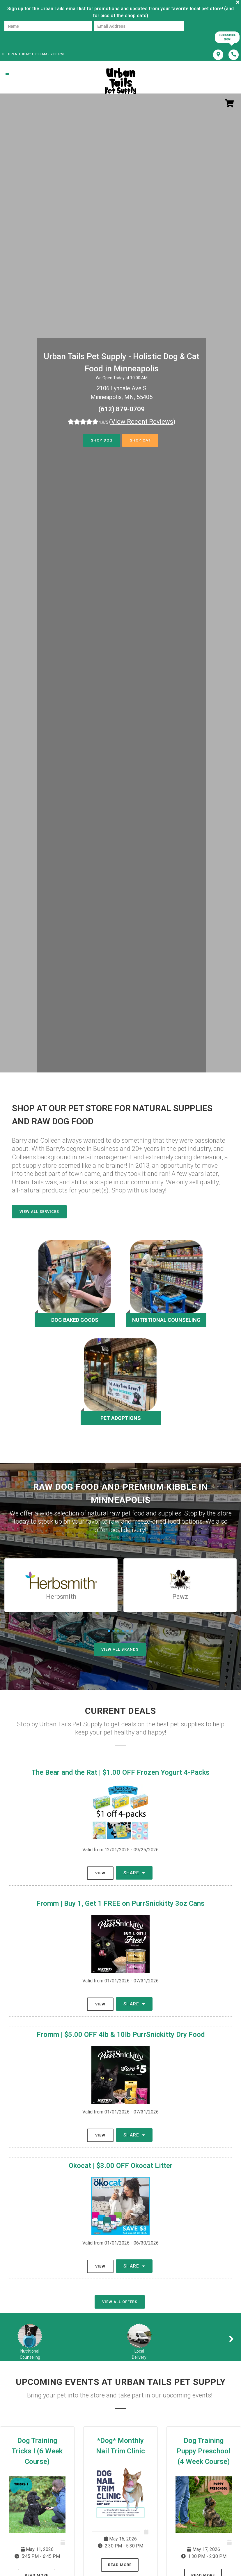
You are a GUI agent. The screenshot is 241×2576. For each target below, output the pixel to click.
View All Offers (119, 2302)
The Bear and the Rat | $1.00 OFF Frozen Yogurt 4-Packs (120, 1772)
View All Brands (120, 1649)
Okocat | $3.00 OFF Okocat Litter (121, 2166)
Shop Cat (140, 440)
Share (134, 1872)
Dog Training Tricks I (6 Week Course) (37, 2451)
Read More (120, 2565)
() (142, 421)
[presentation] (24, 37)
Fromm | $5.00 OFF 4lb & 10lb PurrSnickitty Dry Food (121, 2034)
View (100, 1873)
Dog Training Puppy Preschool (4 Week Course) (204, 2451)
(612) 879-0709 (121, 409)
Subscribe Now (227, 37)
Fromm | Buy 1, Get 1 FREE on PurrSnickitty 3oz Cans (120, 1903)
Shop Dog (101, 440)
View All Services (39, 1211)
